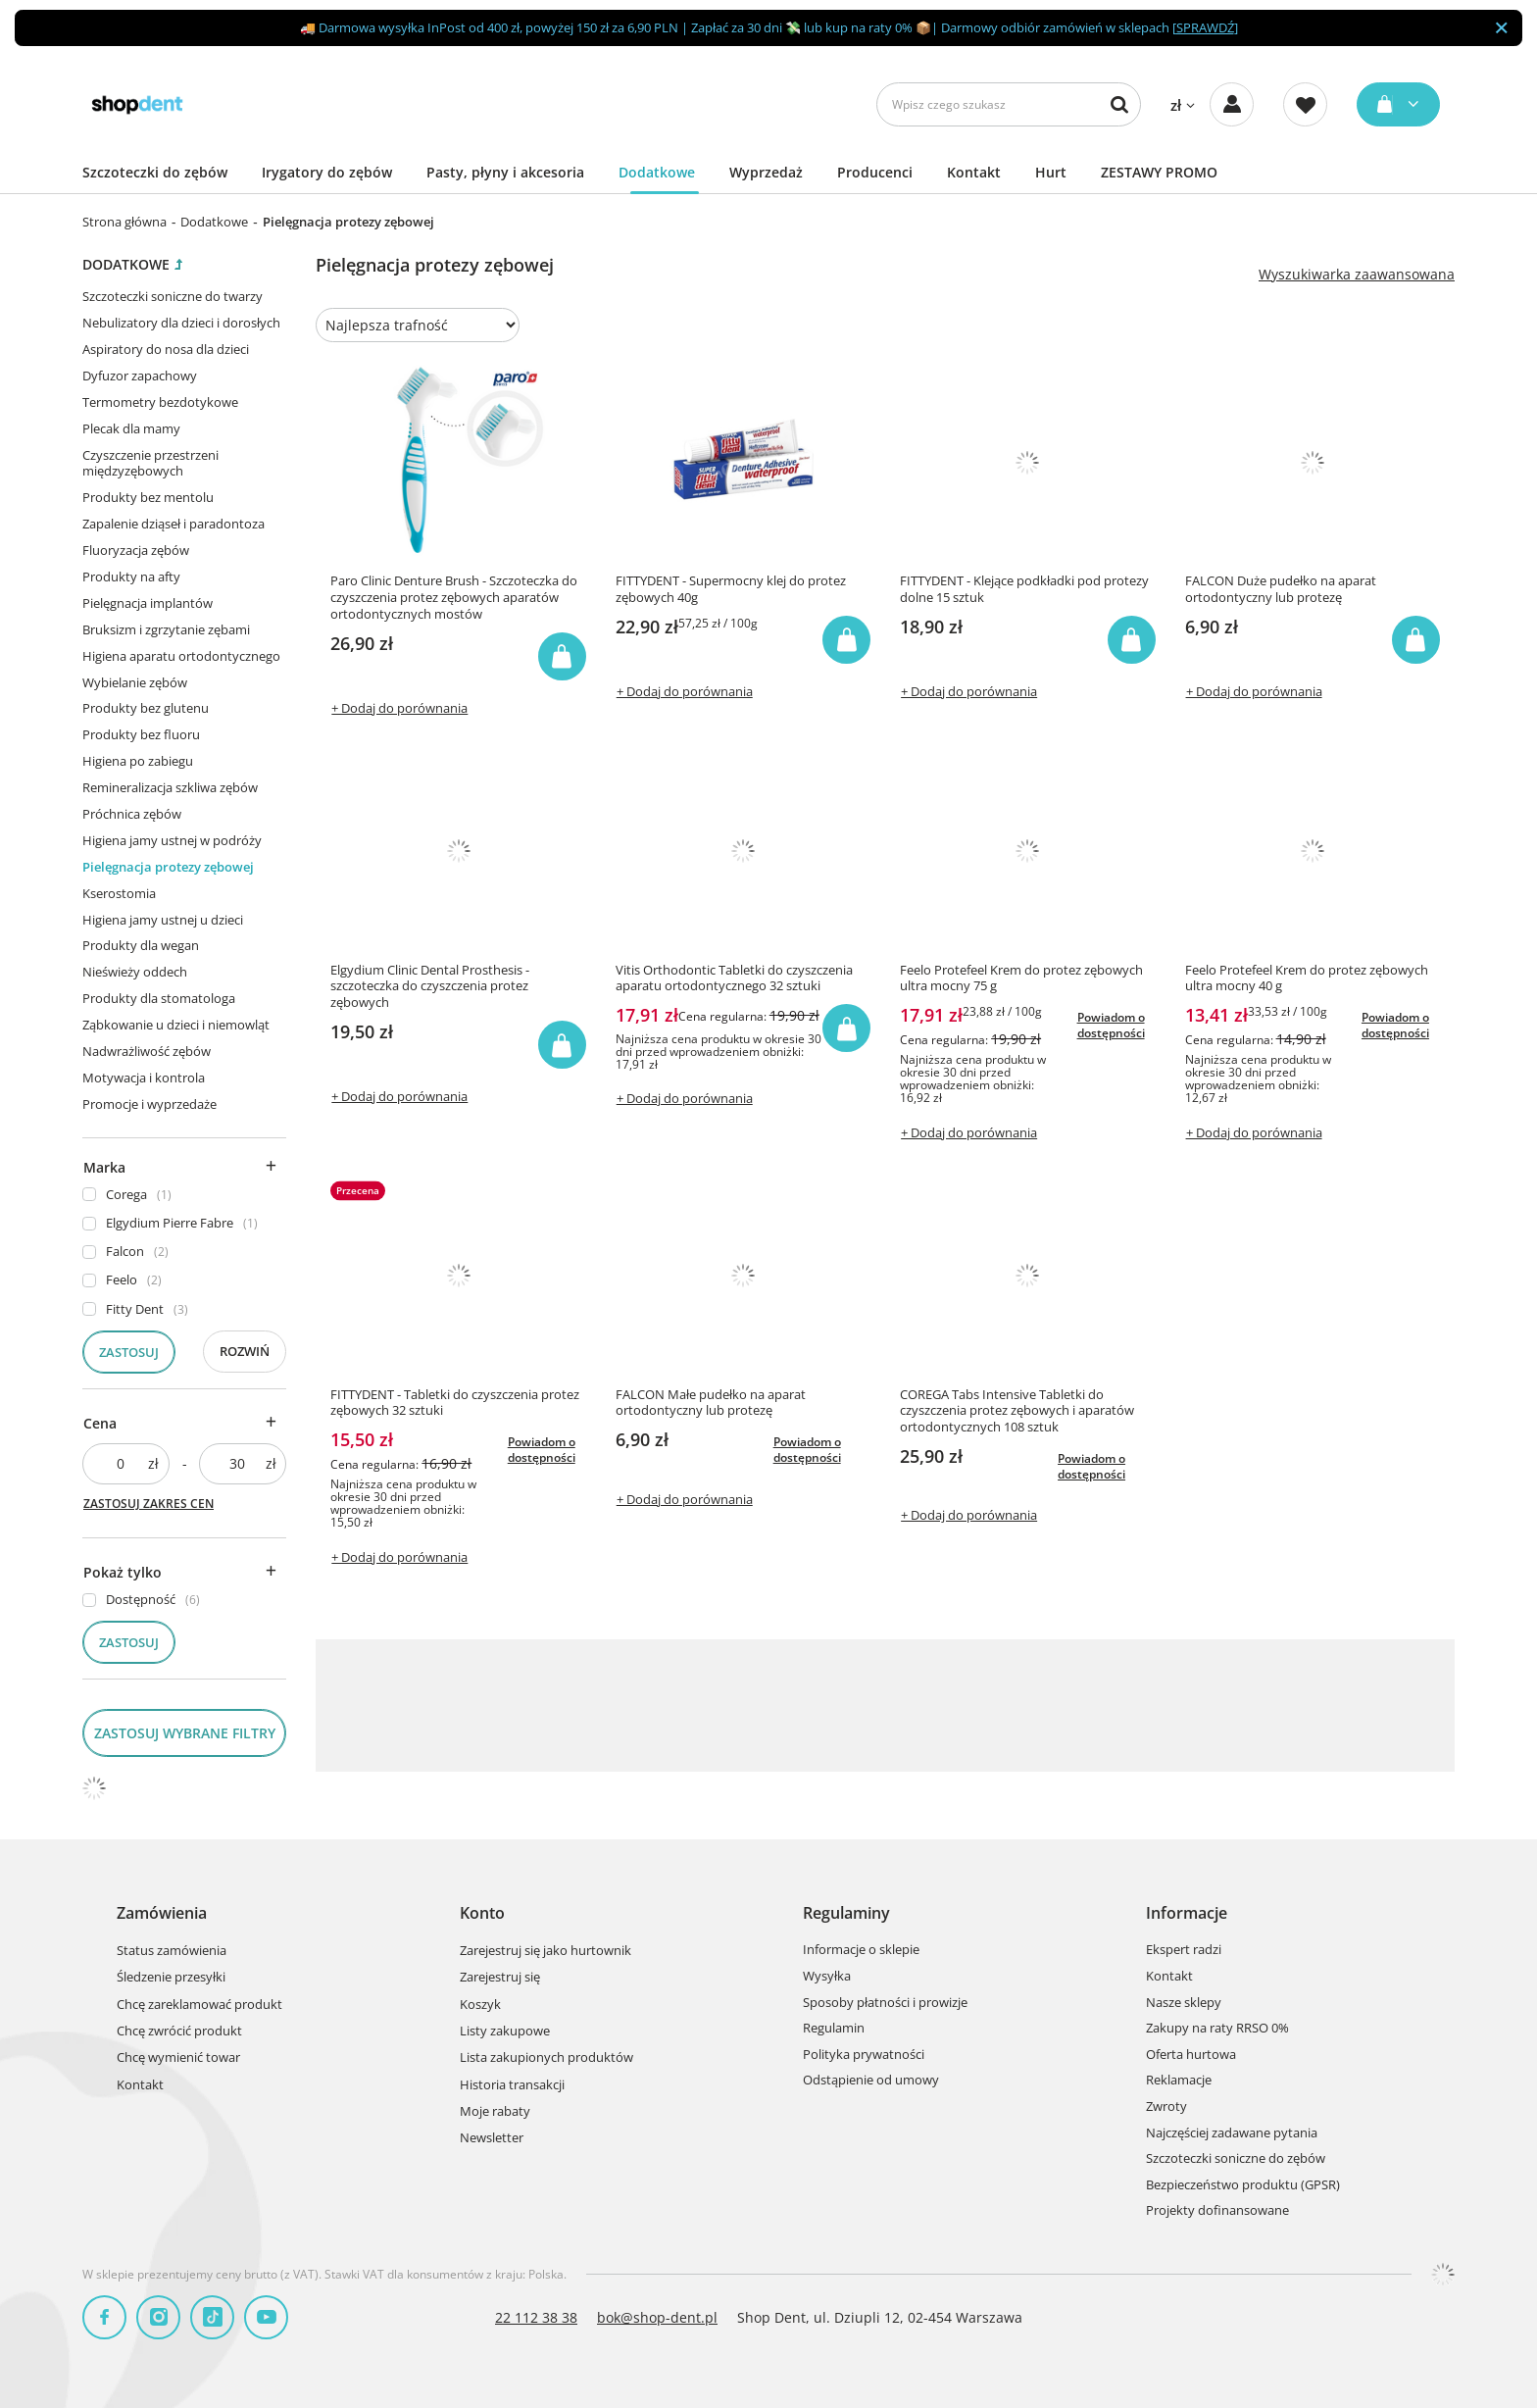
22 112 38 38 (536, 2317)
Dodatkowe (657, 172)
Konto (482, 1913)
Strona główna (124, 221)
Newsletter (491, 2138)
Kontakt (974, 172)
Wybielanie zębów (134, 682)
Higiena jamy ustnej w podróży (172, 840)
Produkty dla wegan (140, 945)
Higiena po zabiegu (137, 761)
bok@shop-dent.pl (657, 2317)
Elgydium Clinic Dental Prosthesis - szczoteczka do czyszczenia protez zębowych (429, 987)
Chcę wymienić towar (178, 2058)
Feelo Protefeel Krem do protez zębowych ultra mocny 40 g (1306, 978)
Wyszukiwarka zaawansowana (1357, 274)
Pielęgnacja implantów (147, 603)
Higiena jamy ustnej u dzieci (162, 919)
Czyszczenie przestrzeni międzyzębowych (150, 463)
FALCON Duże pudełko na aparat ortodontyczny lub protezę (1280, 589)
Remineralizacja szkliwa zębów (170, 787)
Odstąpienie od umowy (871, 2080)
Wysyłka (827, 1976)
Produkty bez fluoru (141, 734)
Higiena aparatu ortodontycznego (181, 656)
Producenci (875, 172)
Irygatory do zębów (327, 172)
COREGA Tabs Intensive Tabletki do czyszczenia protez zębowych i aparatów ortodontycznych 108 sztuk (1017, 1411)
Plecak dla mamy (131, 428)
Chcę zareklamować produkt (199, 2005)
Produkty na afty (131, 576)
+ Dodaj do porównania (399, 708)
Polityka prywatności (863, 2055)
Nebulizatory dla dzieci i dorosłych (181, 322)
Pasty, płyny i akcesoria (505, 172)
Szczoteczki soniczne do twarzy (172, 296)
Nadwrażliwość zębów (146, 1051)
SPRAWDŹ (1205, 27)
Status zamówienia (171, 1951)
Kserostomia (119, 893)
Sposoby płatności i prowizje (885, 2003)
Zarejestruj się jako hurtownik (545, 1951)
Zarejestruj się (500, 1977)
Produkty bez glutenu (145, 708)
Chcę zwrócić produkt (179, 2031)
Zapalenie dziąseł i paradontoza (173, 523)
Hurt (1050, 172)
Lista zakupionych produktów (546, 2058)
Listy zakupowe (505, 2031)
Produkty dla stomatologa (158, 998)
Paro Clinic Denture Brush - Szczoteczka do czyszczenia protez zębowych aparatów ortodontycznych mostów (453, 598)
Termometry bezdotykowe (160, 402)
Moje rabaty (495, 2112)
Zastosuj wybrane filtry (184, 1733)
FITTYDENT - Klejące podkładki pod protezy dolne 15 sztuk (1024, 589)
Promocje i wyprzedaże (149, 1104)
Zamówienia (162, 1913)
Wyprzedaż (766, 172)
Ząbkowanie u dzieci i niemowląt (176, 1024)
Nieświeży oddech (134, 971)
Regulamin (834, 2028)
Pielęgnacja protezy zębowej (168, 867)
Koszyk (480, 2005)
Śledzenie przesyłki (171, 1977)
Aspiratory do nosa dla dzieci (165, 349)
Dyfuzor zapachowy (139, 375)
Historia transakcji (512, 2085)
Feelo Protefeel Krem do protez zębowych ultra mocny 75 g (1021, 978)
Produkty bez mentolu (148, 497)
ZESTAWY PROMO (1159, 172)
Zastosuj (129, 1352)
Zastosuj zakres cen (148, 1503)
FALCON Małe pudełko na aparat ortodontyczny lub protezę (711, 1403)
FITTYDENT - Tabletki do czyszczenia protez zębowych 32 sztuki (454, 1403)
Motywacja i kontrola (143, 1077)
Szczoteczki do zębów (154, 172)
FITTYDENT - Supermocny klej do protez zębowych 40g (731, 589)
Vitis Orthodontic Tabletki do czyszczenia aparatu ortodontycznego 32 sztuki (734, 978)
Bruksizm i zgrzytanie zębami (166, 629)
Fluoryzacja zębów (135, 550)
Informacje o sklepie (861, 1950)
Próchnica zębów (131, 814)
